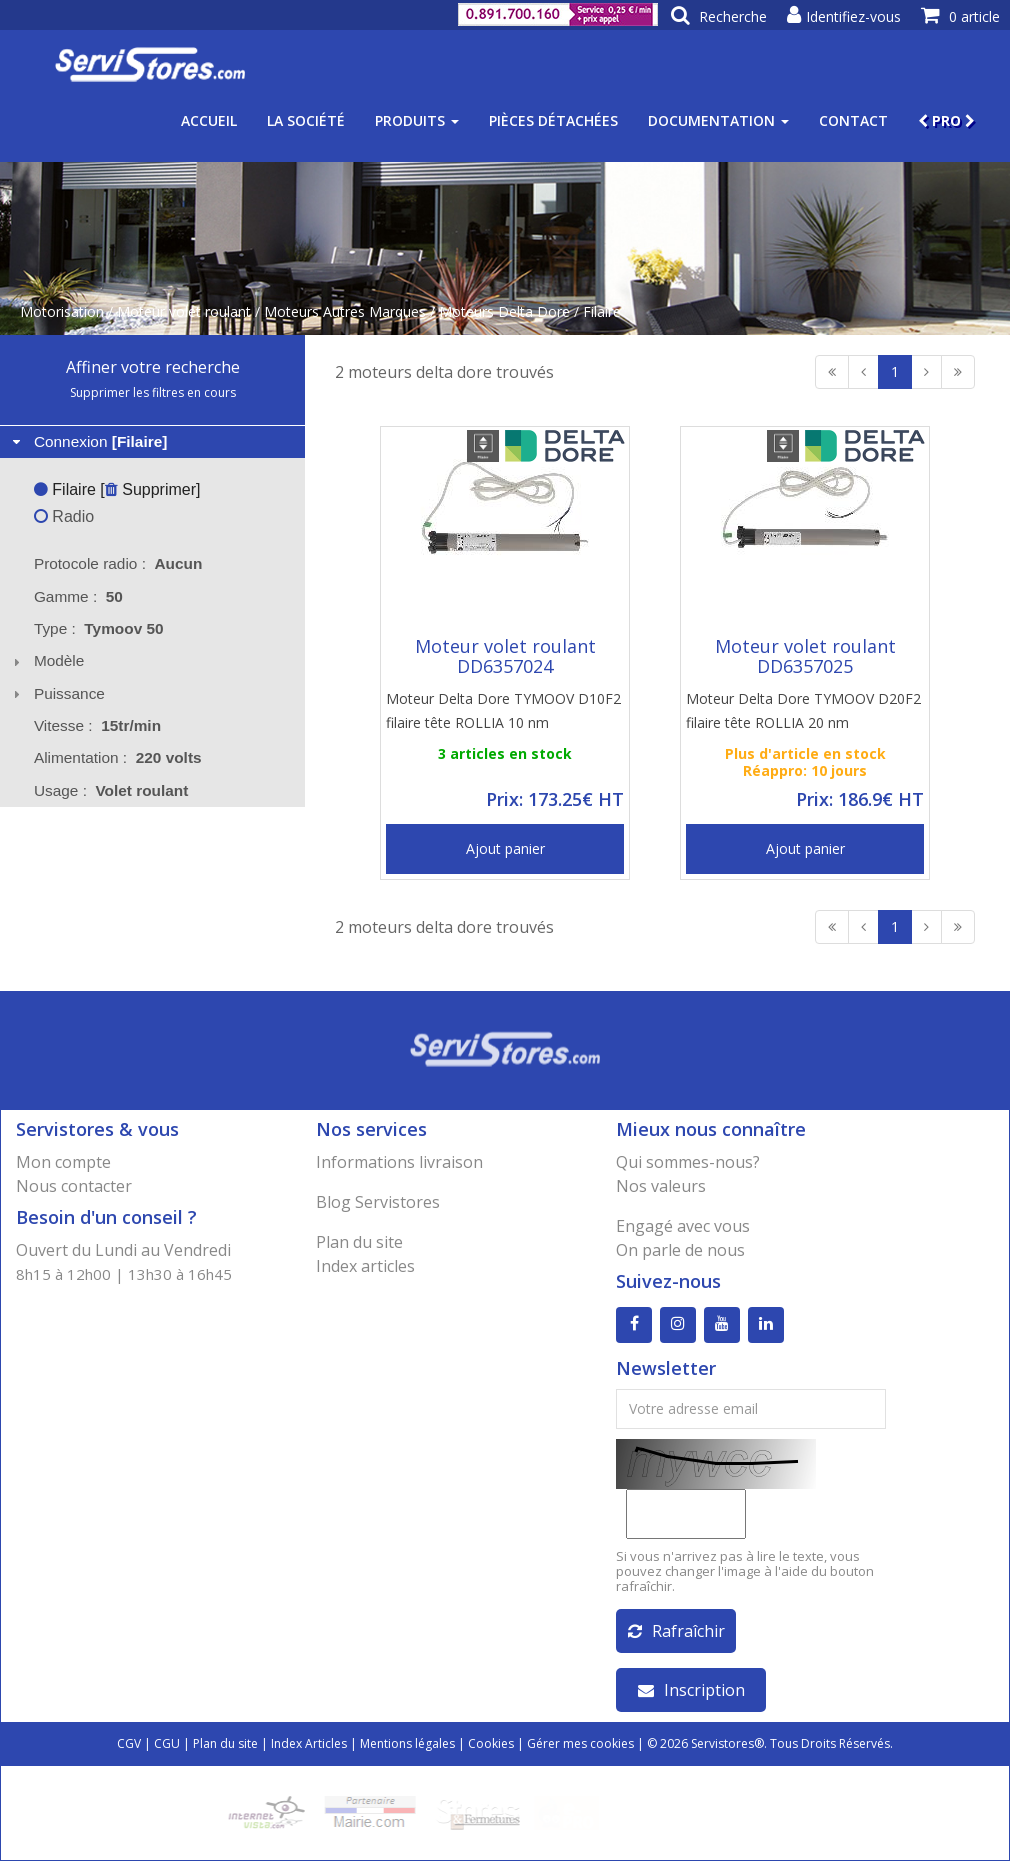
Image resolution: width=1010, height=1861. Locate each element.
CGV (129, 1743)
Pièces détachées (553, 120)
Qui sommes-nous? (688, 1162)
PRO (946, 120)
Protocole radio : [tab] (118, 563)
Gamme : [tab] (78, 596)
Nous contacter (74, 1186)
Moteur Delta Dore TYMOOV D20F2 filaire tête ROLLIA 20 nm (803, 710)
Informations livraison (399, 1162)
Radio (64, 516)
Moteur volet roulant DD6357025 (805, 656)
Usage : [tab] (111, 790)
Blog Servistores (378, 1202)
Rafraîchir (676, 1631)
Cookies (491, 1743)
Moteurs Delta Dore (504, 311)
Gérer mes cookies (580, 1743)
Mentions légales (407, 1743)
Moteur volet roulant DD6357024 (505, 656)
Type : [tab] (99, 628)
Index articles (365, 1266)
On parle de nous (680, 1250)
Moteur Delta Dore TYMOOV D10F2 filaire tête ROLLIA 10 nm (503, 710)
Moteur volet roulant (184, 311)
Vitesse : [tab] (97, 725)
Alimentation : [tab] (118, 757)
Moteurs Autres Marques (345, 311)
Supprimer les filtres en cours (153, 392)
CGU (167, 1743)
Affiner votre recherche (153, 367)
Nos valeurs (661, 1186)
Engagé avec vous (683, 1226)
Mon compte (63, 1162)
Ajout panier (505, 848)
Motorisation (62, 311)
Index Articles (309, 1743)
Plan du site (359, 1242)
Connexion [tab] (88, 441)
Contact (853, 120)
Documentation (718, 120)
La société (306, 120)
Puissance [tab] (56, 693)
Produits (417, 120)
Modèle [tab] (46, 660)
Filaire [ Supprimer (115, 489)
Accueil (209, 120)
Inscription (691, 1690)
